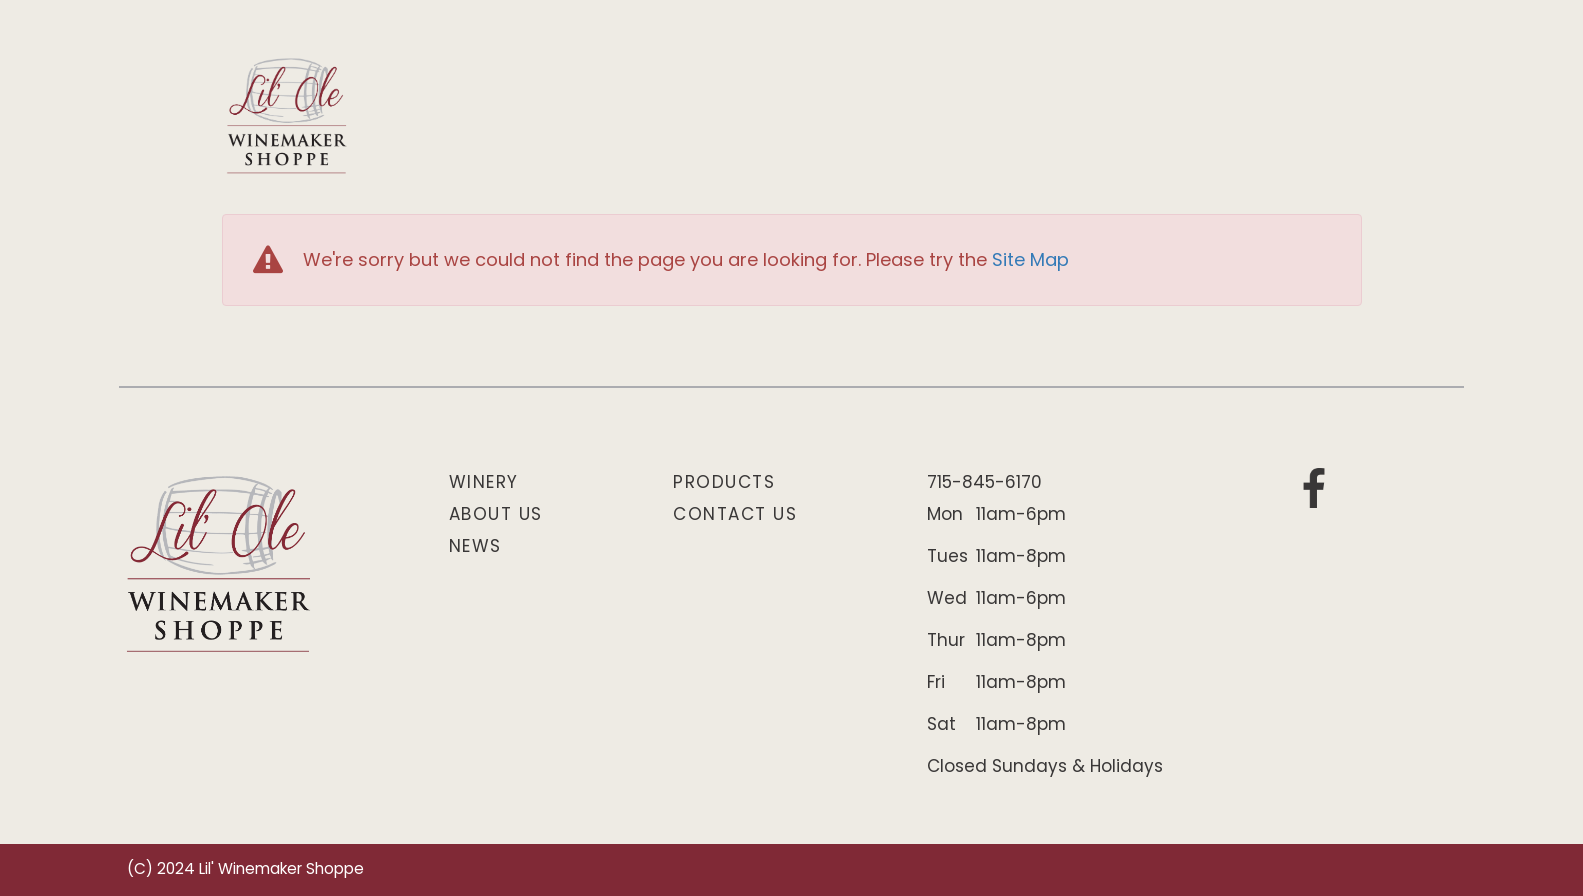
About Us (496, 515)
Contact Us (735, 515)
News (475, 547)
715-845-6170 (984, 483)
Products (724, 483)
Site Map (1030, 261)
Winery (484, 483)
